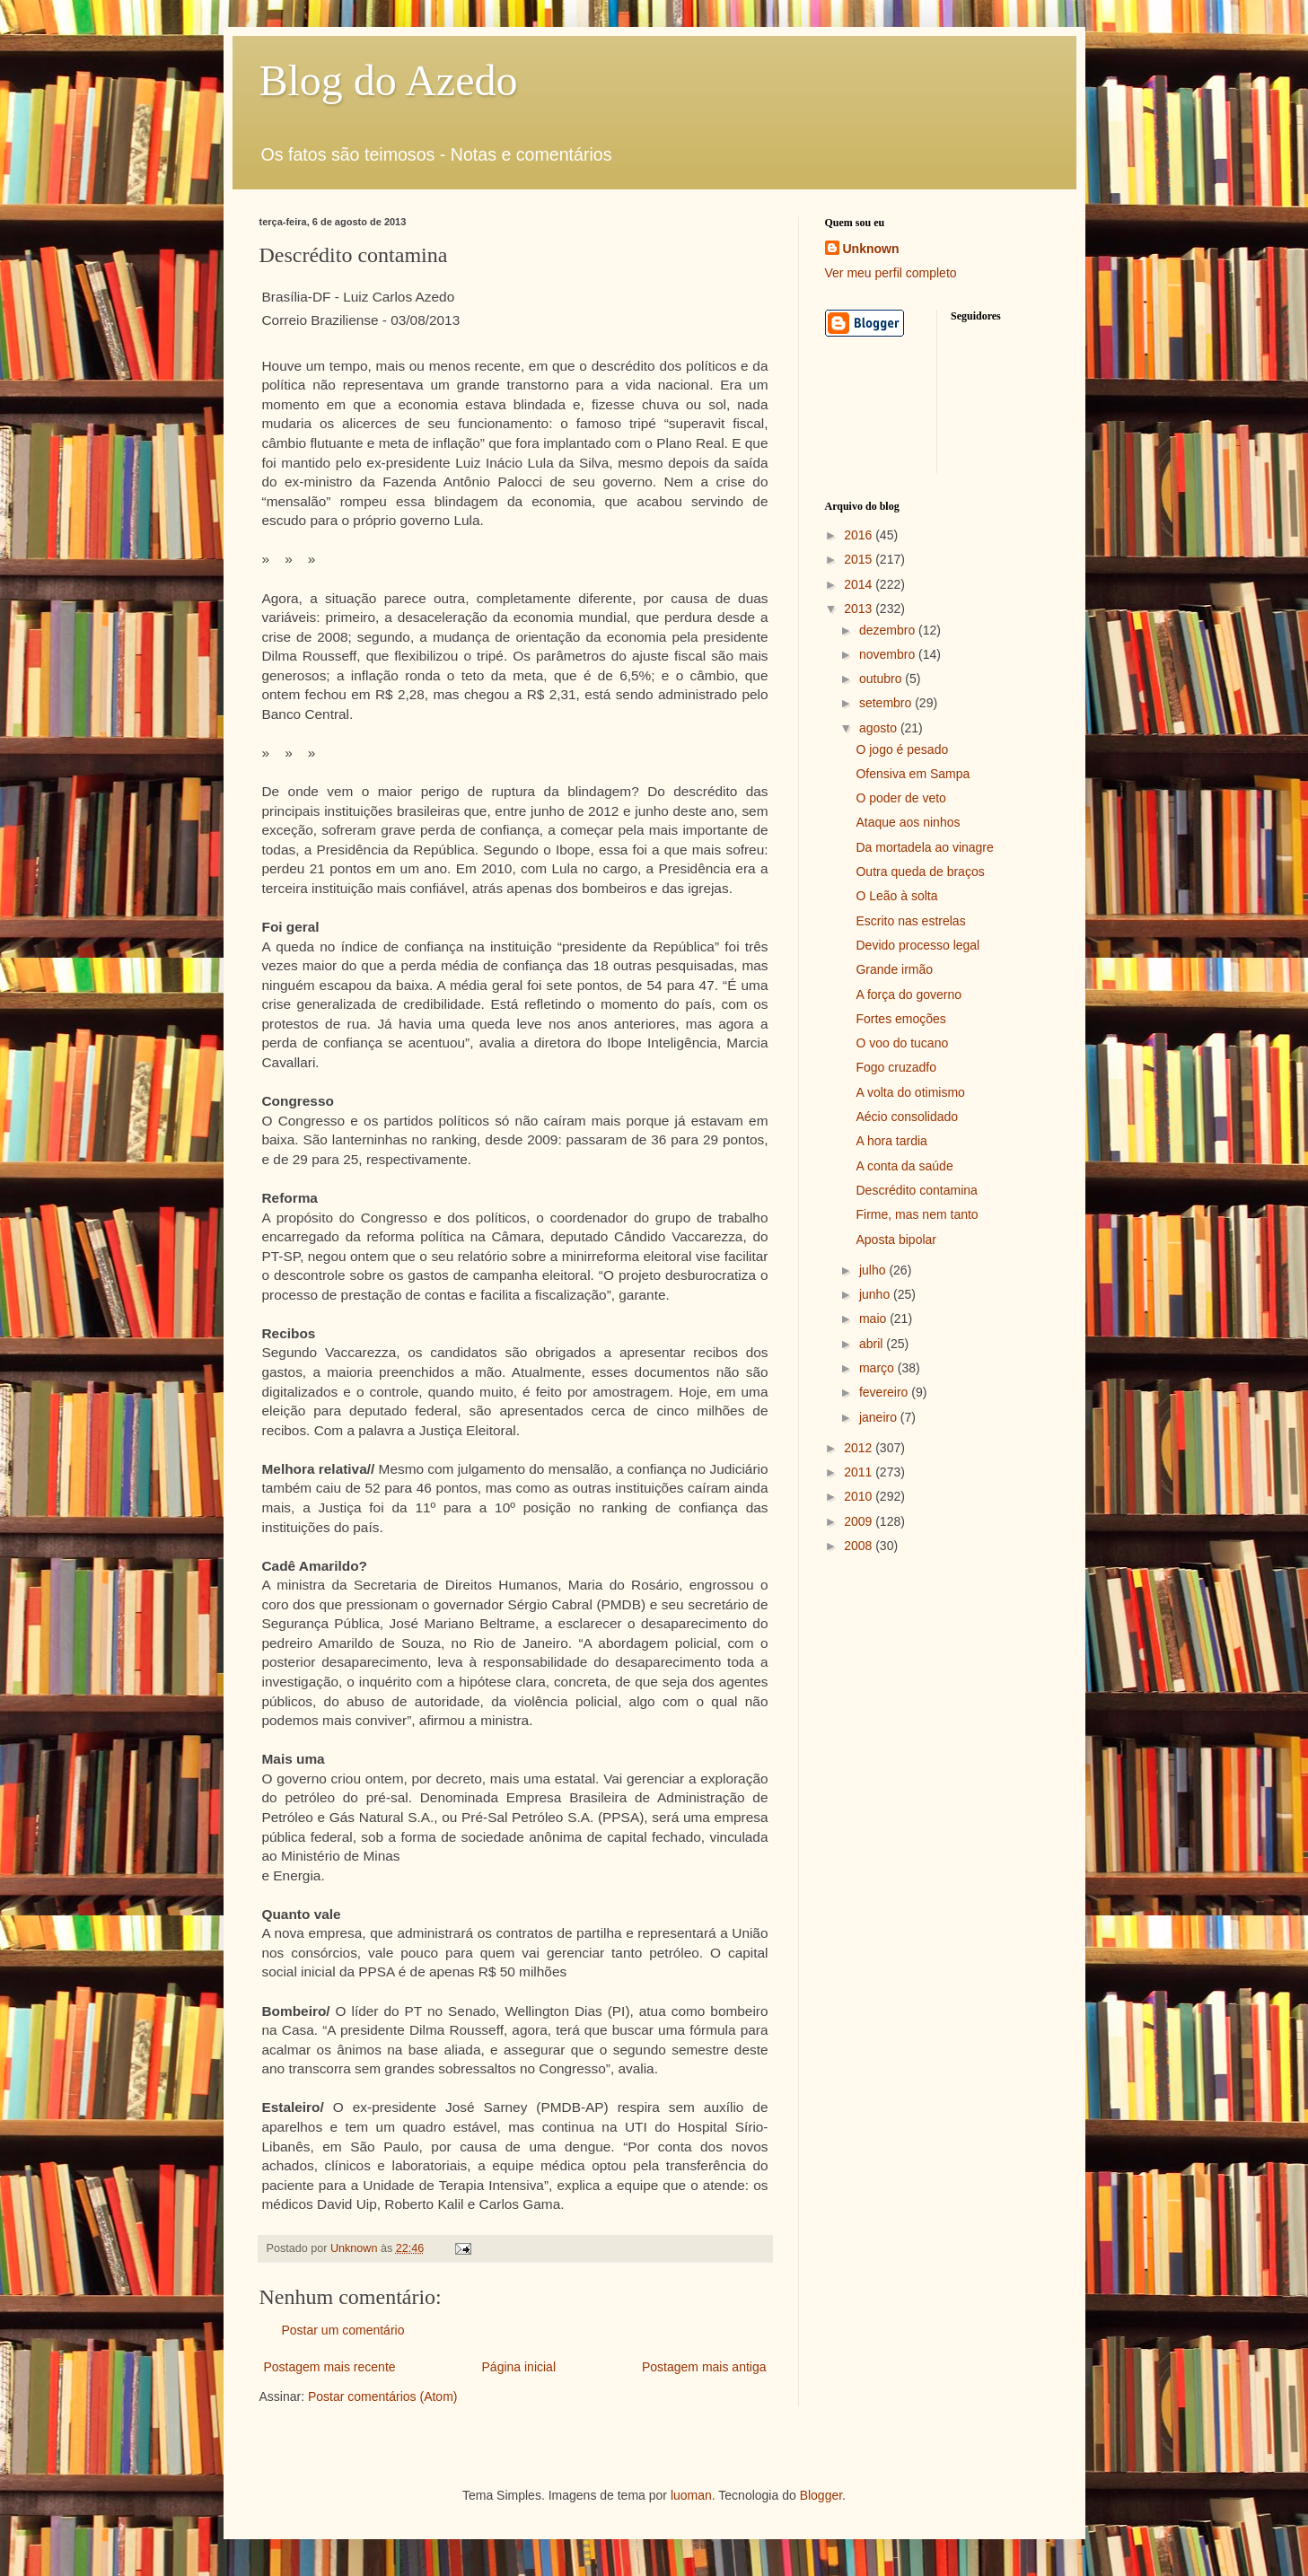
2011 (859, 1472)
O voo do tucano (902, 1043)
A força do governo (908, 994)
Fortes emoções (900, 1019)
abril (872, 1343)
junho (876, 1294)
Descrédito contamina (916, 1190)
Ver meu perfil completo (891, 273)
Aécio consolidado (907, 1116)
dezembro (888, 630)
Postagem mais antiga (704, 2367)
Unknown (871, 248)
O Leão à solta (896, 896)
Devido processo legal (917, 945)
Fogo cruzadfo (896, 1067)
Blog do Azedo (388, 80)
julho (874, 1270)
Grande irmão (894, 969)
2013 (859, 608)
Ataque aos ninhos (908, 822)
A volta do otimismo (910, 1092)
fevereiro (885, 1392)
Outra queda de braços (920, 871)
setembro (887, 703)
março (878, 1368)
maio (874, 1318)
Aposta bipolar (896, 1239)
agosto (879, 728)
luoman (691, 2495)
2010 (859, 1496)
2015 (859, 559)
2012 (859, 1448)
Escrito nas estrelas (910, 921)
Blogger (821, 2495)
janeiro (879, 1417)
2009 (859, 1521)
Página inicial (519, 2367)
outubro (882, 678)
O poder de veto (900, 798)
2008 (859, 1545)
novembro (888, 654)
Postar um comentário (343, 2330)
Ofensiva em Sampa (913, 774)
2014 (859, 584)
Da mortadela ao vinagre (924, 847)
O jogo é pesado (902, 749)
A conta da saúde (904, 1166)
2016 (859, 535)
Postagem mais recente (330, 2367)
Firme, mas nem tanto (917, 1214)
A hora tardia (891, 1141)
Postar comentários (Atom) (383, 2396)
